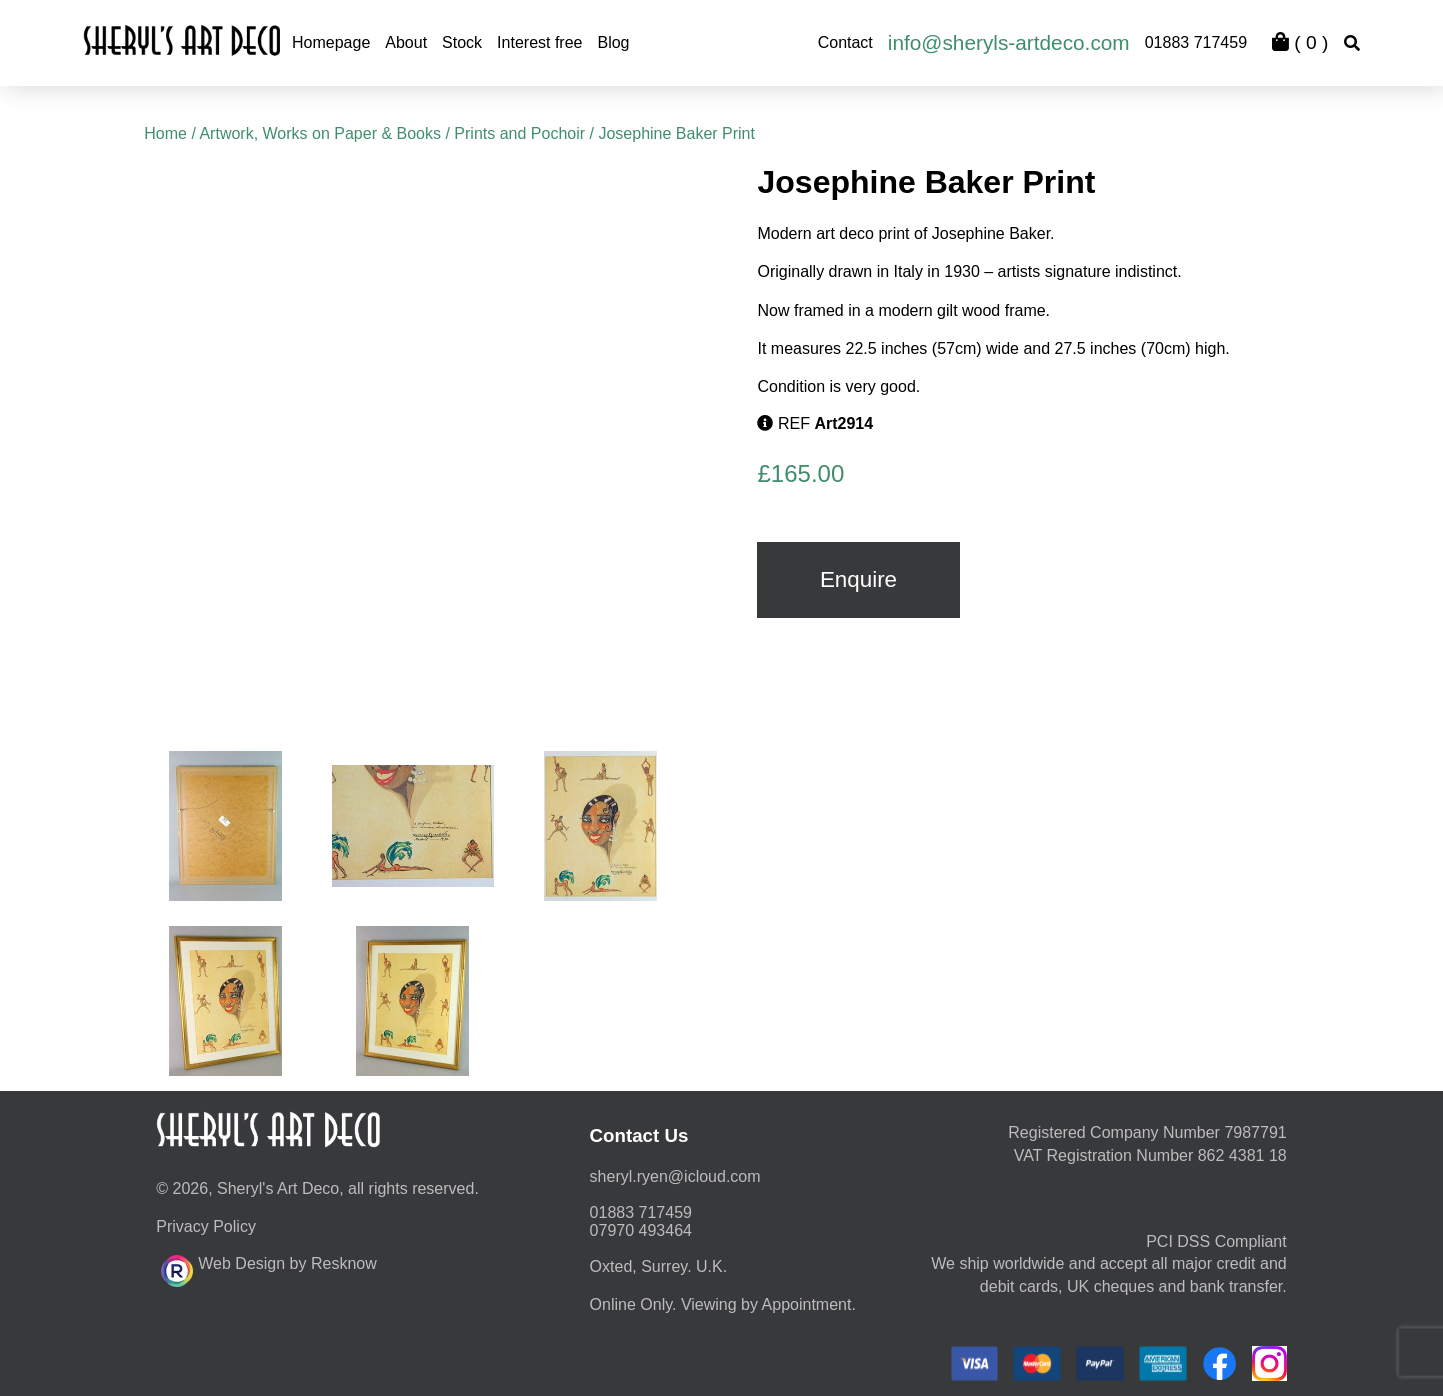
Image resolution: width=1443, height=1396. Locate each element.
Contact (845, 42)
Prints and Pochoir (519, 133)
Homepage (331, 42)
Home (165, 133)
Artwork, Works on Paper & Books (320, 133)
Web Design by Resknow (268, 1268)
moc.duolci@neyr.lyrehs (675, 1176)
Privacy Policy (206, 1226)
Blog (613, 42)
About (406, 42)
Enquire (858, 579)
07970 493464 (641, 1230)
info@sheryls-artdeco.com (1009, 42)
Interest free (539, 42)
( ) (1300, 42)
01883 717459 (1196, 42)
